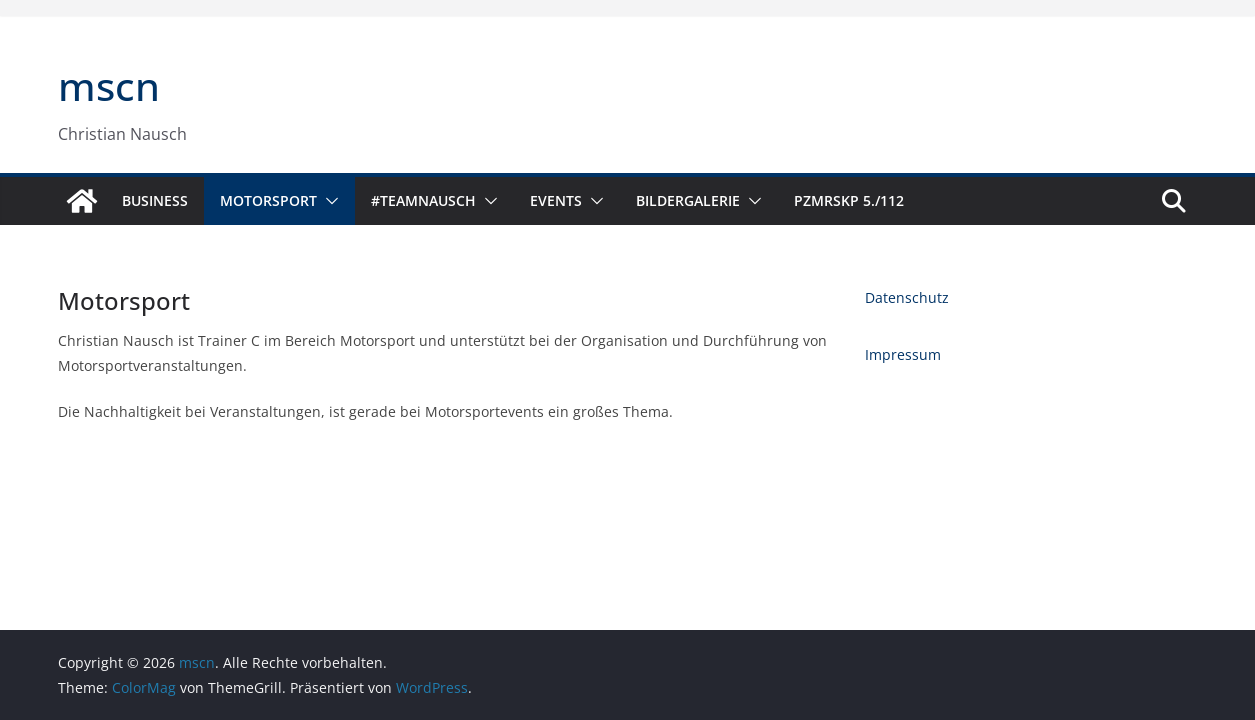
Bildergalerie (688, 200)
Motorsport (268, 200)
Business (155, 200)
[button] (328, 201)
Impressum (903, 354)
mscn (109, 85)
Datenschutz (907, 297)
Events (556, 200)
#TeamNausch (423, 200)
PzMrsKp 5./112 (849, 200)
